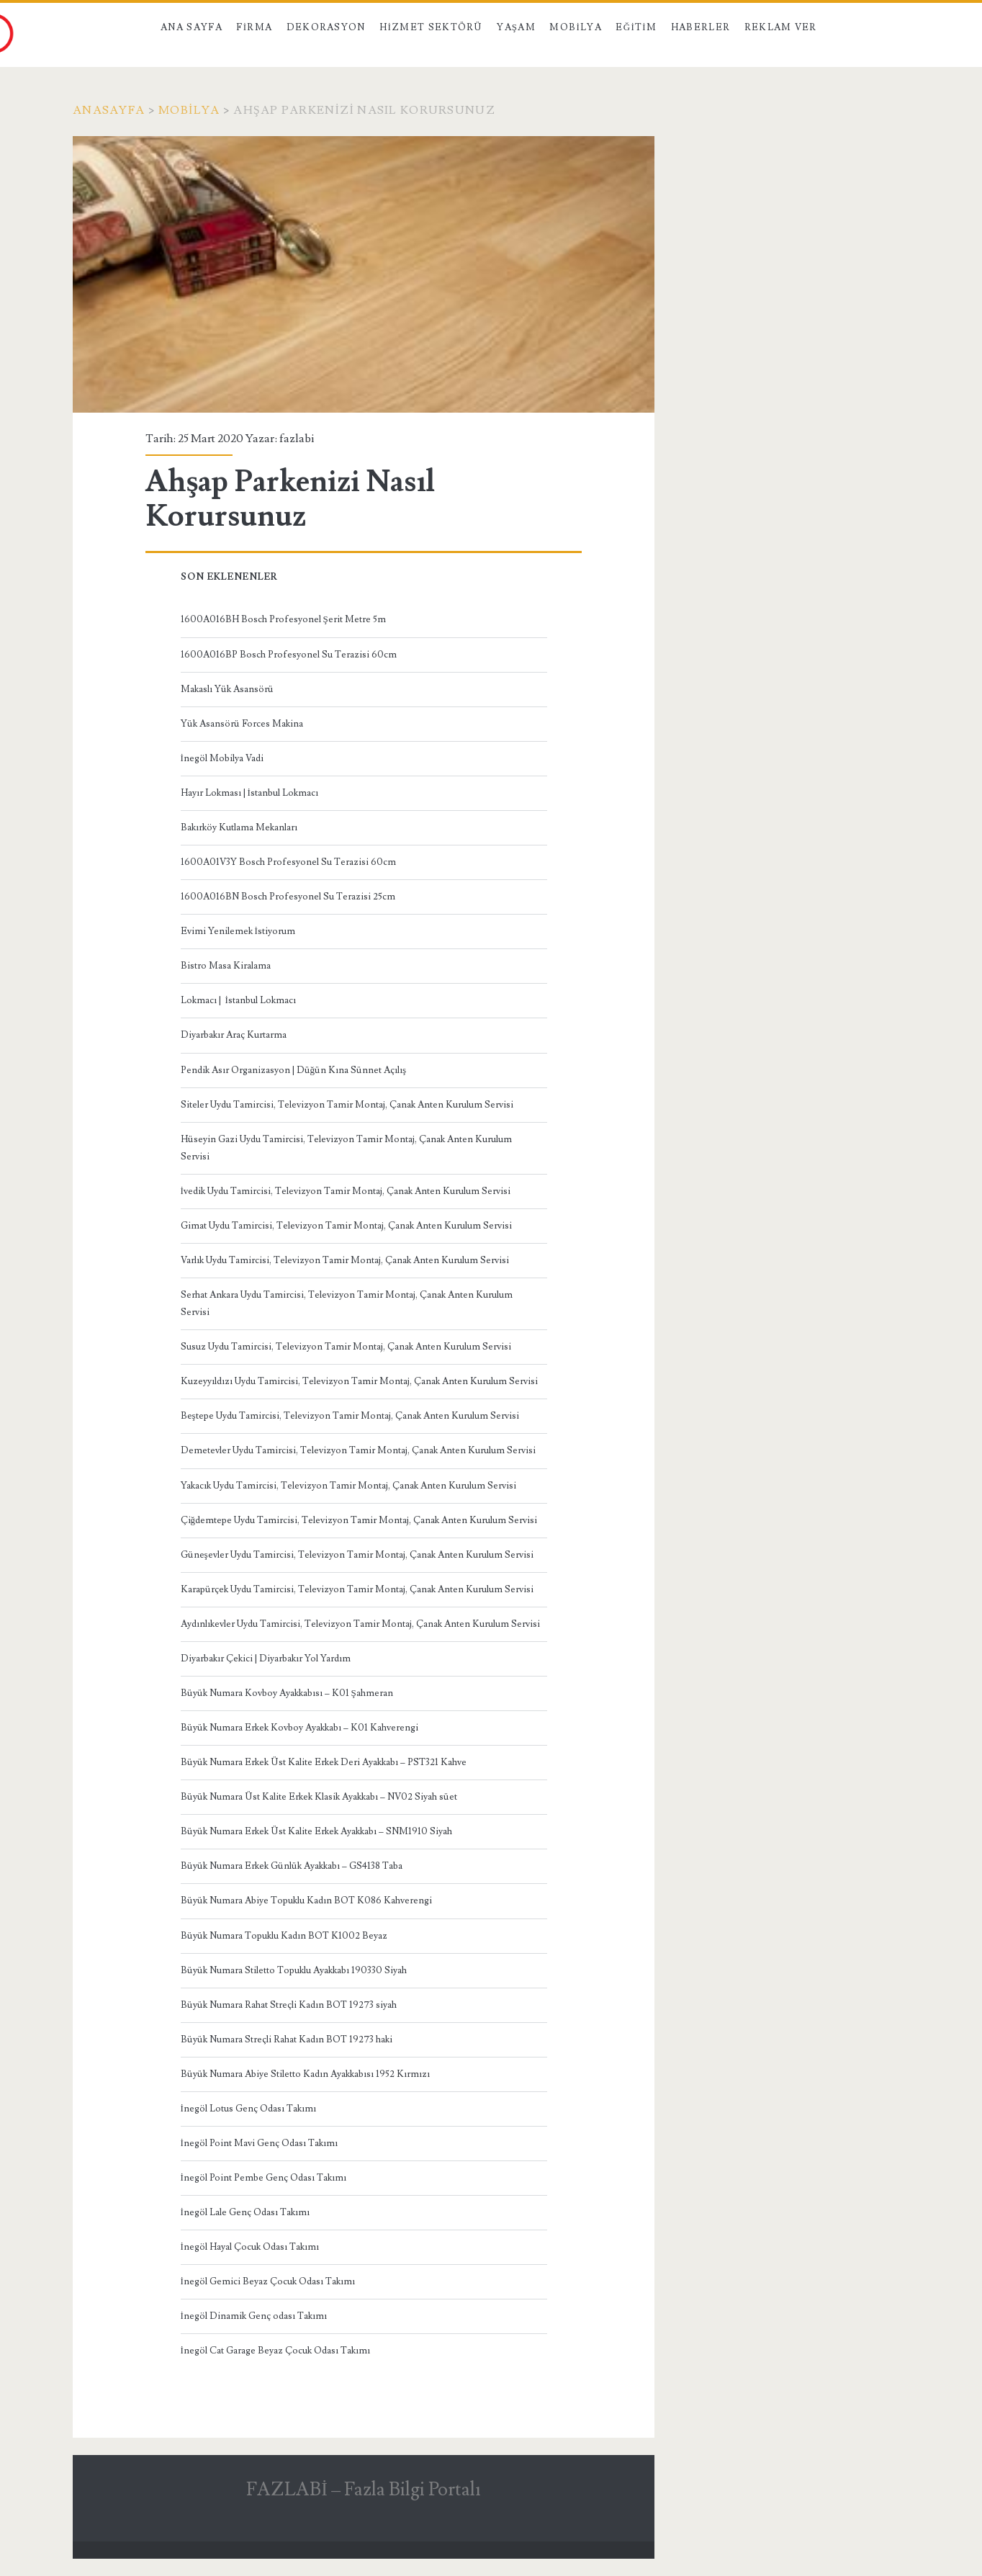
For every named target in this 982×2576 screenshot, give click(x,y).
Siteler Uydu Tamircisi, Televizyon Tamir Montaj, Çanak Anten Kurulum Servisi (347, 1104)
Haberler (700, 27)
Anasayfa (109, 110)
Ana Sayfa (191, 27)
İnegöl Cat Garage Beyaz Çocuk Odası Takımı (275, 2350)
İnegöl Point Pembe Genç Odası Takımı (263, 2178)
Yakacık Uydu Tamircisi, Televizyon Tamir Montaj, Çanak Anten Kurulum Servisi (348, 1485)
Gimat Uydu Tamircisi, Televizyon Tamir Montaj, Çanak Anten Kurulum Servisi (346, 1225)
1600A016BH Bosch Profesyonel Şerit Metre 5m (283, 619)
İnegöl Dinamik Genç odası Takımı (254, 2316)
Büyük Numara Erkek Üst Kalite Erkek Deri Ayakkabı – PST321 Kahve (324, 1762)
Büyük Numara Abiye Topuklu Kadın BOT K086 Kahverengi (306, 1900)
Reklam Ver (780, 27)
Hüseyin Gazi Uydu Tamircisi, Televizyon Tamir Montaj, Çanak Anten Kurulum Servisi (346, 1148)
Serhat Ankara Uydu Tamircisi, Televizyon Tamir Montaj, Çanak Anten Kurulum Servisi (347, 1303)
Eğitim (636, 27)
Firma (254, 27)
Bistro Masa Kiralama (226, 965)
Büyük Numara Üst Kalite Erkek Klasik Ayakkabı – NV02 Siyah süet (319, 1797)
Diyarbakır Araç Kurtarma (234, 1035)
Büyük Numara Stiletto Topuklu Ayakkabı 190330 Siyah (294, 1970)
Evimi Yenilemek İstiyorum (238, 931)
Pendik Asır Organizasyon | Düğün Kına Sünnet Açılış (294, 1070)
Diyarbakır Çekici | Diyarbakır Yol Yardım (266, 1658)
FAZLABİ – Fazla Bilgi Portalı (363, 2489)
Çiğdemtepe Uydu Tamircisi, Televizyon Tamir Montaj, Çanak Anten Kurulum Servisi (359, 1520)
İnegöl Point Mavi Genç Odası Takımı (259, 2143)
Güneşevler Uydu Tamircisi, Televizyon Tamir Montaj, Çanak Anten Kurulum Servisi (357, 1555)
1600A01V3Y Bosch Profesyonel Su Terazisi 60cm (288, 862)
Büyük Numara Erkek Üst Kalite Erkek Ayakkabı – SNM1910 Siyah (316, 1831)
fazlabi (296, 438)
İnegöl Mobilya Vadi (222, 758)
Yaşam (516, 27)
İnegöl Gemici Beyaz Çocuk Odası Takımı (268, 2281)
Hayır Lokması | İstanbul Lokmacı (249, 793)
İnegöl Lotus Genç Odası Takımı (248, 2108)
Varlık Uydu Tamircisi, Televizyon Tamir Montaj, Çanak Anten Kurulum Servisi (345, 1260)
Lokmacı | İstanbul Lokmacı (238, 1000)
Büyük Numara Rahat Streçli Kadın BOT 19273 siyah (289, 2005)
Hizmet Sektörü (431, 27)
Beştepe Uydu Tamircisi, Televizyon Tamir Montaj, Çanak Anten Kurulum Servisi (350, 1416)
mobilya (189, 110)
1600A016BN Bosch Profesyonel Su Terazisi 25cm (288, 896)
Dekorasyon (326, 27)
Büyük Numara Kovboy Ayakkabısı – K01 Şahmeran (287, 1693)
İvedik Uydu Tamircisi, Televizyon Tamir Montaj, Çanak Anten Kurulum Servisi (345, 1191)
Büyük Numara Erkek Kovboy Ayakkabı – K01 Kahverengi (299, 1727)
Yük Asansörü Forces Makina (242, 724)
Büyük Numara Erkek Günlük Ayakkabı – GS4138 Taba (291, 1866)
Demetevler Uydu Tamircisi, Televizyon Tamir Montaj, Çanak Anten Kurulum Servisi (358, 1450)
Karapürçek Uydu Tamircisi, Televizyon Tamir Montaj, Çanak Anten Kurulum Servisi (357, 1589)
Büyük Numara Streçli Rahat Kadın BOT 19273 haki (286, 2039)
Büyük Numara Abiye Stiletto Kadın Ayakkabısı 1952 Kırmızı (305, 2074)
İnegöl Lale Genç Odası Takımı (245, 2212)
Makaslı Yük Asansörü (227, 689)
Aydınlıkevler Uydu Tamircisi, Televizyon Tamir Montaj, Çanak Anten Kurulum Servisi (360, 1624)
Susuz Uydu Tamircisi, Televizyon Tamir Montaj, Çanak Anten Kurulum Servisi (346, 1346)
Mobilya (575, 27)
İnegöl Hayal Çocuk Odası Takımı (250, 2247)
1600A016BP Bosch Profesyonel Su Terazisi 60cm (289, 654)
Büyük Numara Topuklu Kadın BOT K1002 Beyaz (284, 1936)
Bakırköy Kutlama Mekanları (239, 827)
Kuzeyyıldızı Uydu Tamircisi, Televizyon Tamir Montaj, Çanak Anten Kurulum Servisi (359, 1381)
